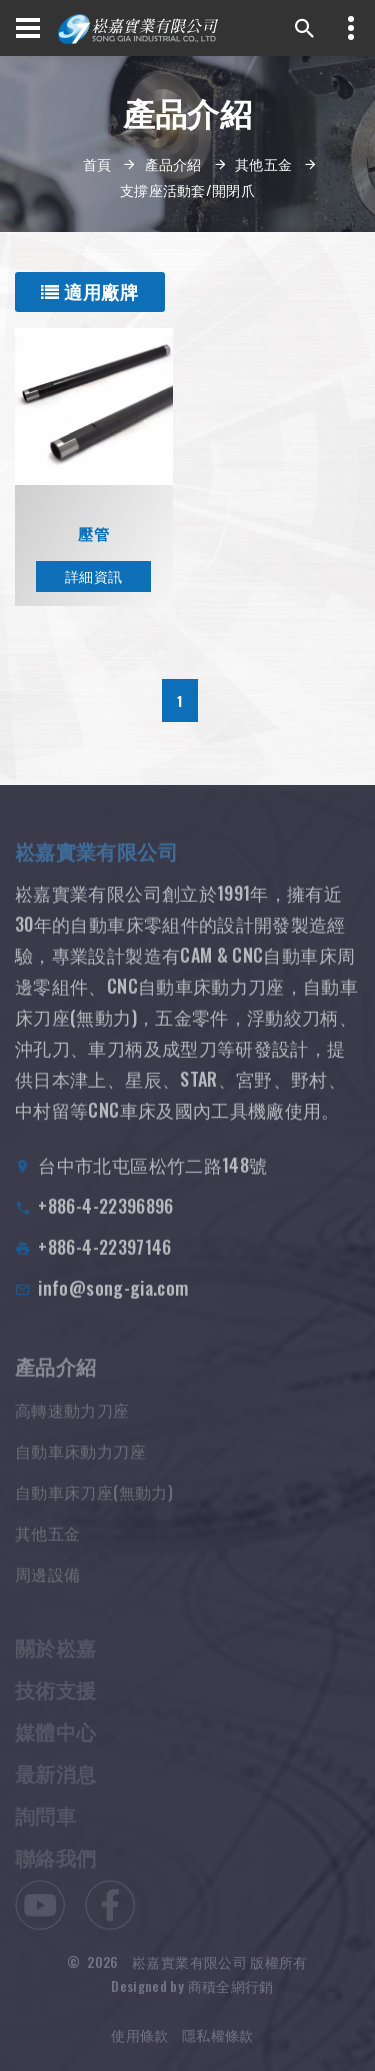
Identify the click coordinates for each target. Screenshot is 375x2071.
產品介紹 (173, 163)
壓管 (93, 533)
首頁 (97, 163)
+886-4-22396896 (105, 1221)
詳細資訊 (93, 575)
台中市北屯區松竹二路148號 (152, 1180)
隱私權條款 (218, 2046)
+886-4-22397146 (104, 1262)
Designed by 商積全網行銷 (192, 1997)
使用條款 (139, 2046)
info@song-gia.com (113, 1303)
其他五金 (263, 163)
